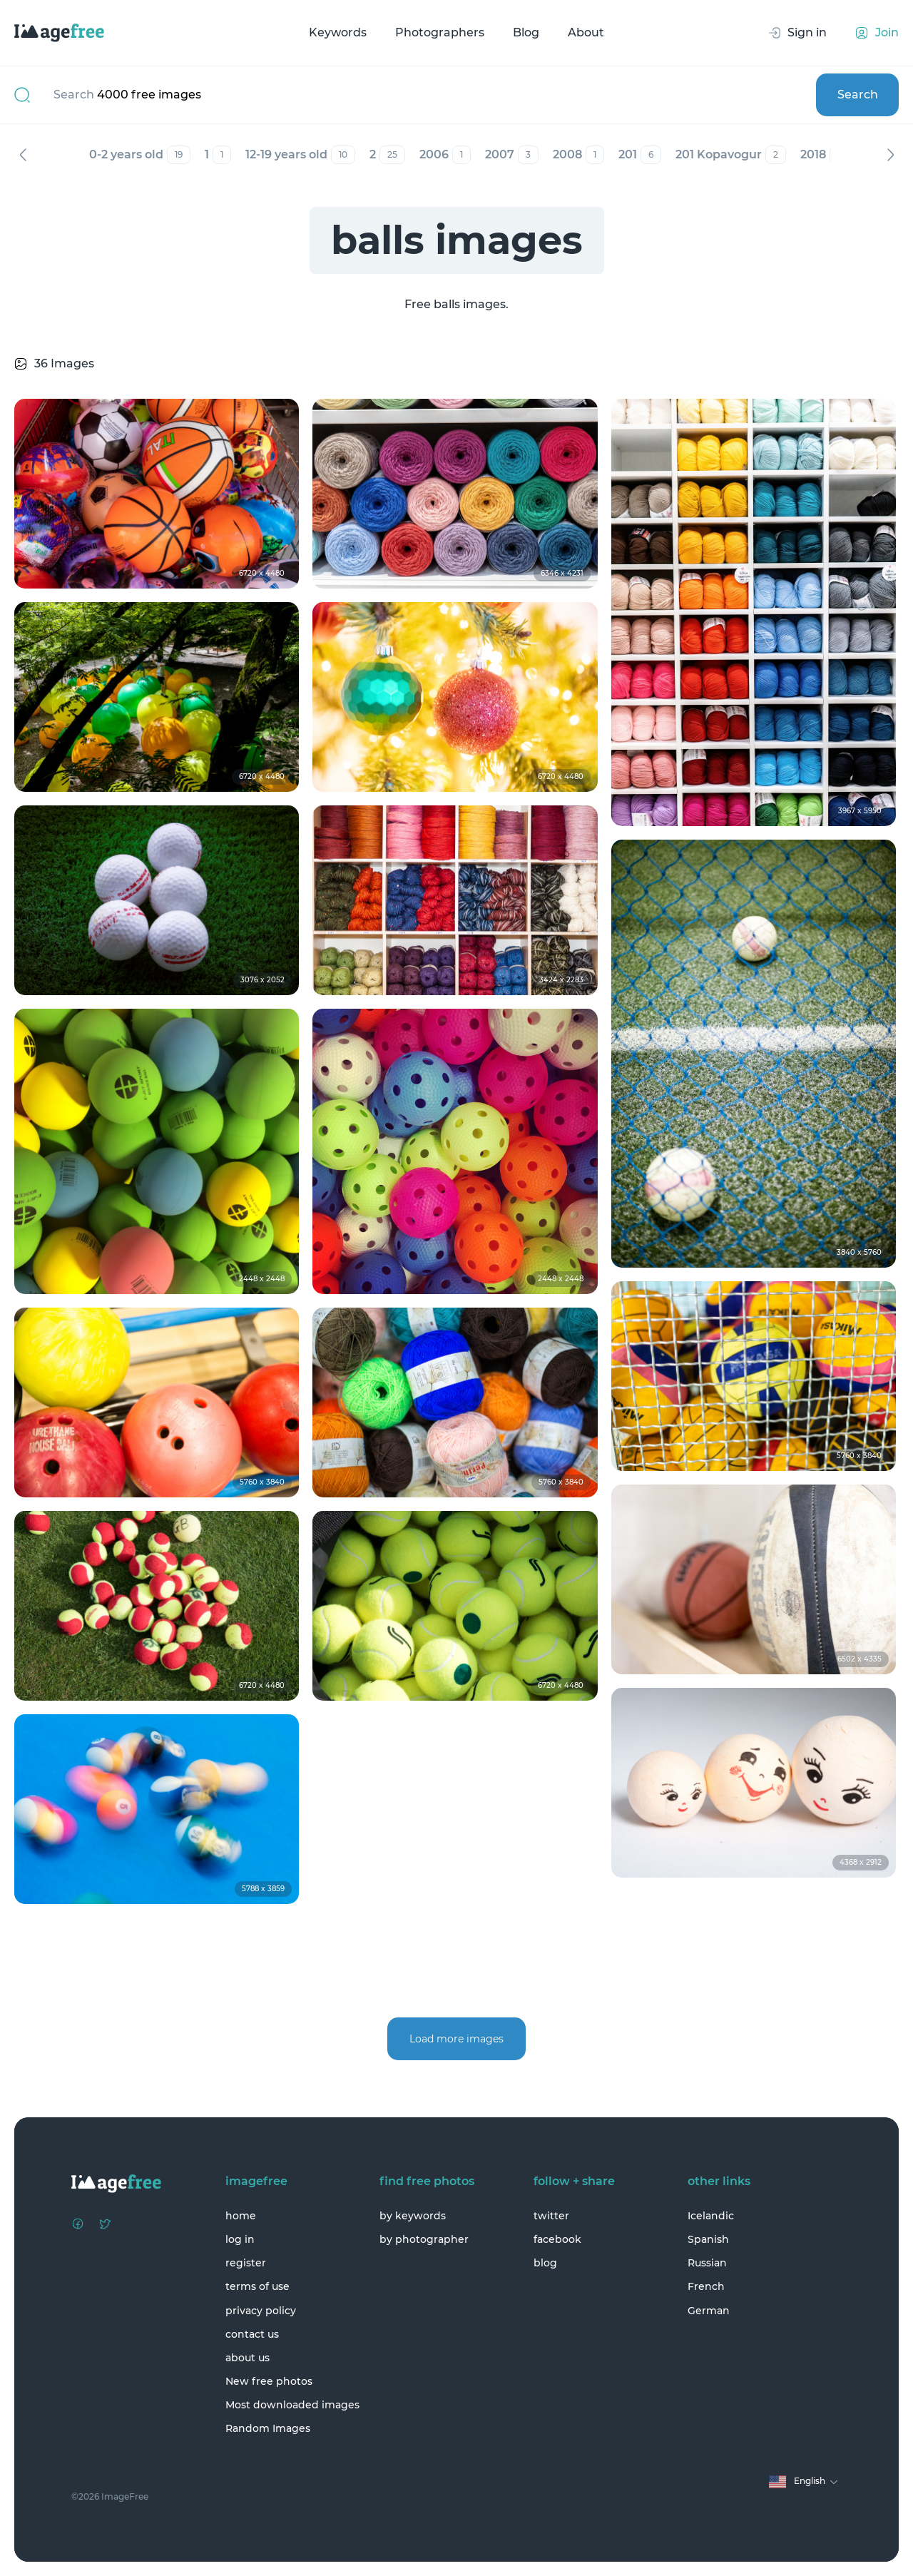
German (709, 2310)
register (245, 2262)
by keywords (412, 2215)
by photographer (424, 2239)
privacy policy (260, 2310)
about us (247, 2357)
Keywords (338, 32)
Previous (22, 154)
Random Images (267, 2428)
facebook (557, 2239)
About (586, 32)
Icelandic (711, 2215)
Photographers (439, 32)
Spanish (708, 2239)
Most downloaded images (292, 2404)
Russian (707, 2262)
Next (890, 154)
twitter (551, 2215)
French (706, 2286)
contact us (252, 2334)
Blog (526, 32)
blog (545, 2262)
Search (857, 94)
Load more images (456, 2038)
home (240, 2215)
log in (240, 2239)
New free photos (268, 2381)
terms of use (257, 2286)
